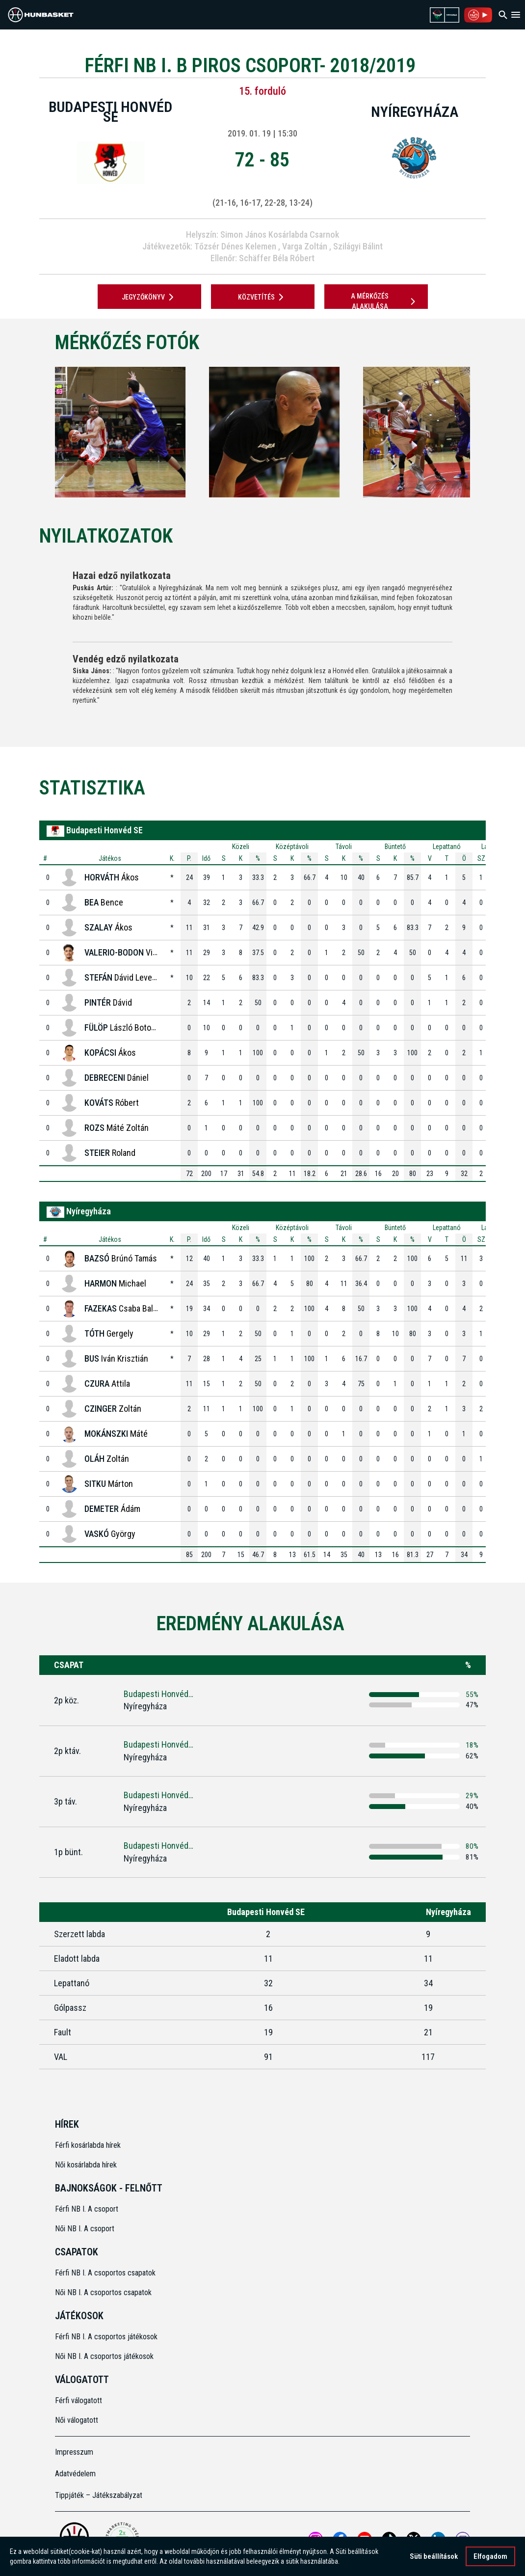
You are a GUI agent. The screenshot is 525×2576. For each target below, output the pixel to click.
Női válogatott (76, 2420)
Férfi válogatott (78, 2400)
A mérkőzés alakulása (385, 301)
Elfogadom (490, 2556)
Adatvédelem (75, 2473)
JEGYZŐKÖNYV (149, 297)
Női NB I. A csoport (84, 2228)
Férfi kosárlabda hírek (88, 2145)
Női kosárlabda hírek (86, 2164)
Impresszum (74, 2452)
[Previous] (39, 432)
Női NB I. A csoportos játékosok (104, 2356)
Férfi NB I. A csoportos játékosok (106, 2336)
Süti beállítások (434, 2556)
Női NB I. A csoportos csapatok (104, 2292)
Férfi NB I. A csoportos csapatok (106, 2272)
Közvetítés (262, 297)
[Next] (486, 432)
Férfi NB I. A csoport (86, 2209)
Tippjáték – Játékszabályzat (98, 2495)
